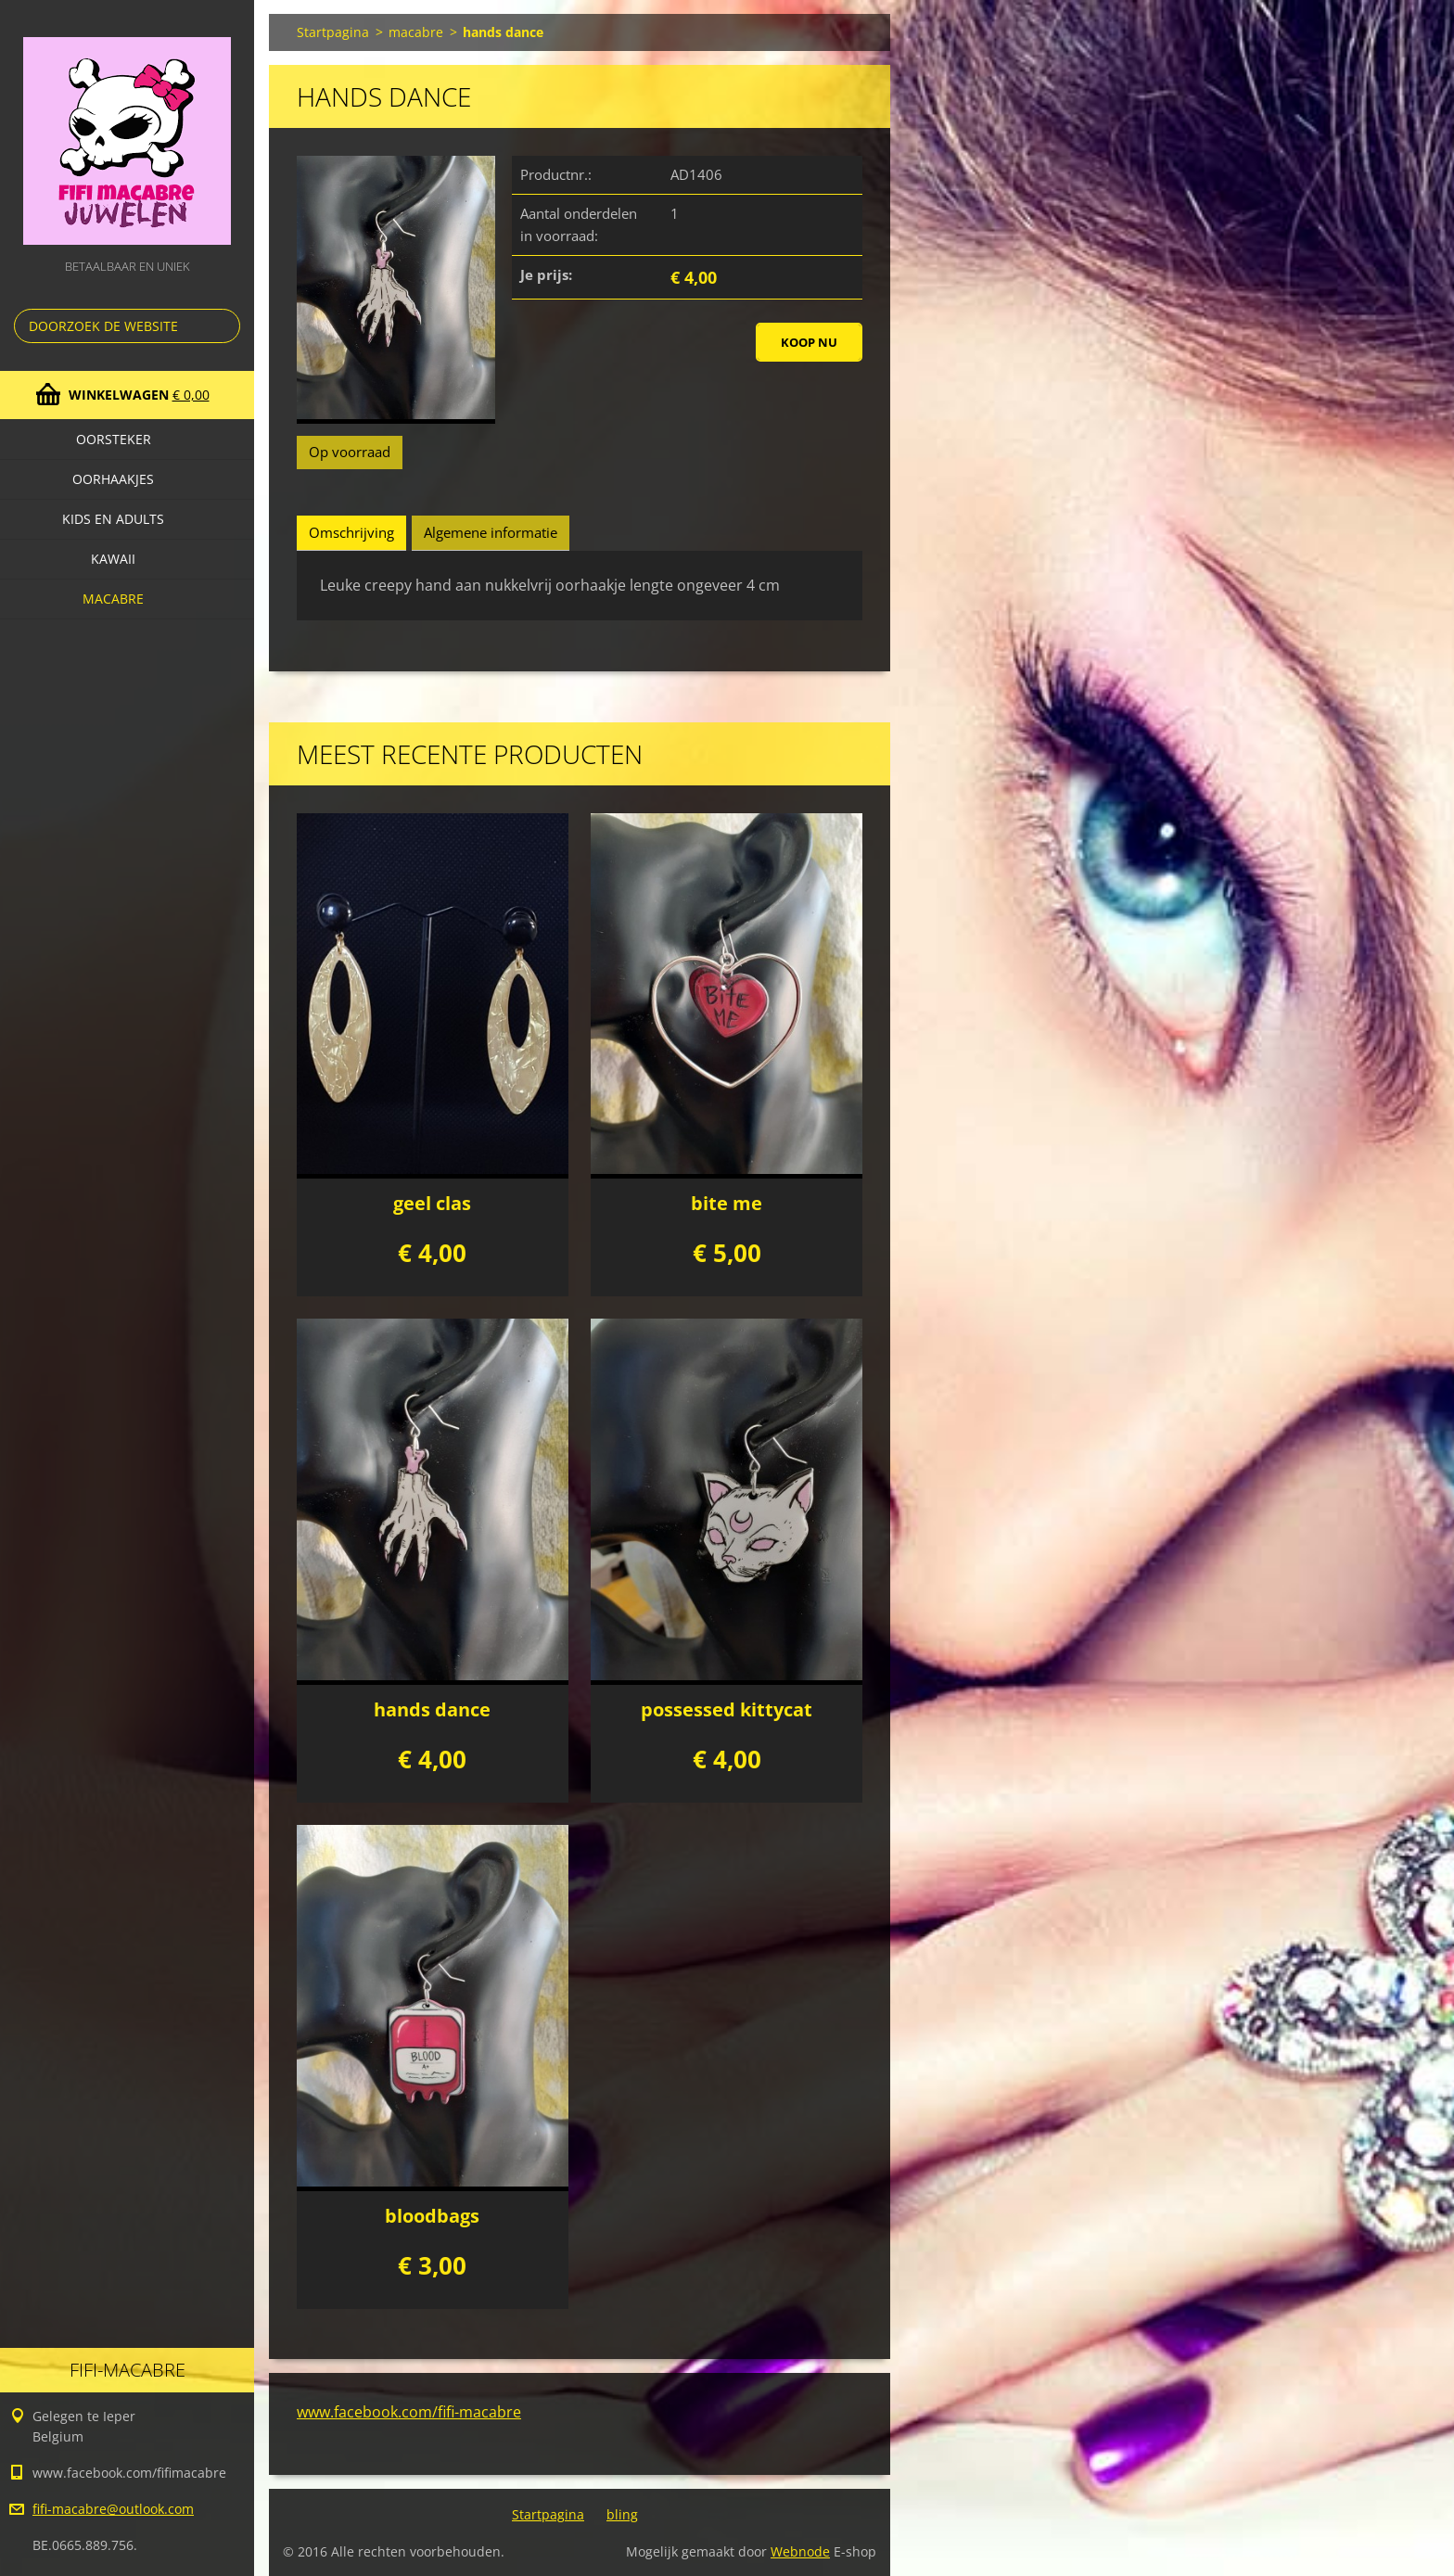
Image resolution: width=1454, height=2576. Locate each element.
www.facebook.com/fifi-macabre (409, 2412)
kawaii (113, 558)
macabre (113, 598)
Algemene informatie (490, 532)
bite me (726, 1203)
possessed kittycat (726, 1709)
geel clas (432, 1203)
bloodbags (432, 2215)
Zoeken (222, 326)
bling (622, 2514)
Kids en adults (113, 519)
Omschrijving (351, 532)
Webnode (800, 2551)
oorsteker (113, 439)
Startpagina (333, 32)
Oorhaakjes (113, 479)
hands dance (432, 1709)
